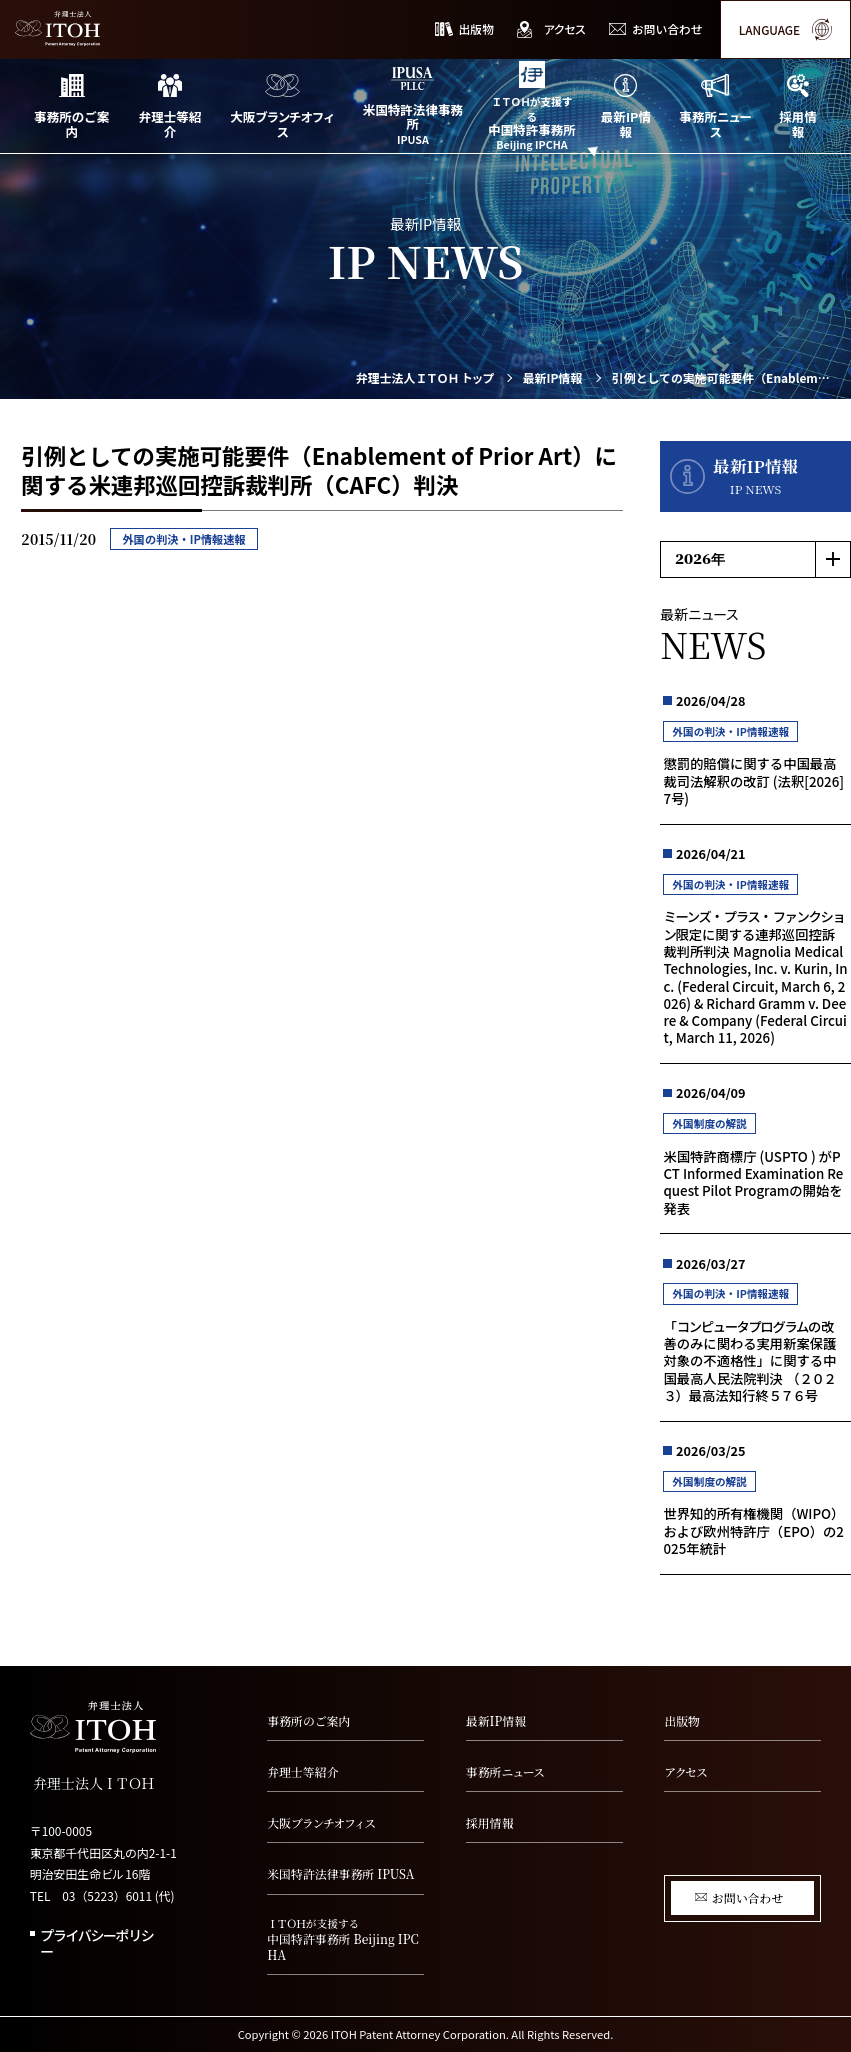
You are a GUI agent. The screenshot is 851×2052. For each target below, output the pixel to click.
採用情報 (490, 1822)
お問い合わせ (747, 1897)
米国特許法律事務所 (340, 1873)
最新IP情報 (552, 378)
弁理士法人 (424, 378)
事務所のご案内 (308, 1720)
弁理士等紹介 (302, 1771)
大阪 (321, 1822)
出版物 (682, 1720)
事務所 (505, 1771)
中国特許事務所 (345, 1939)
